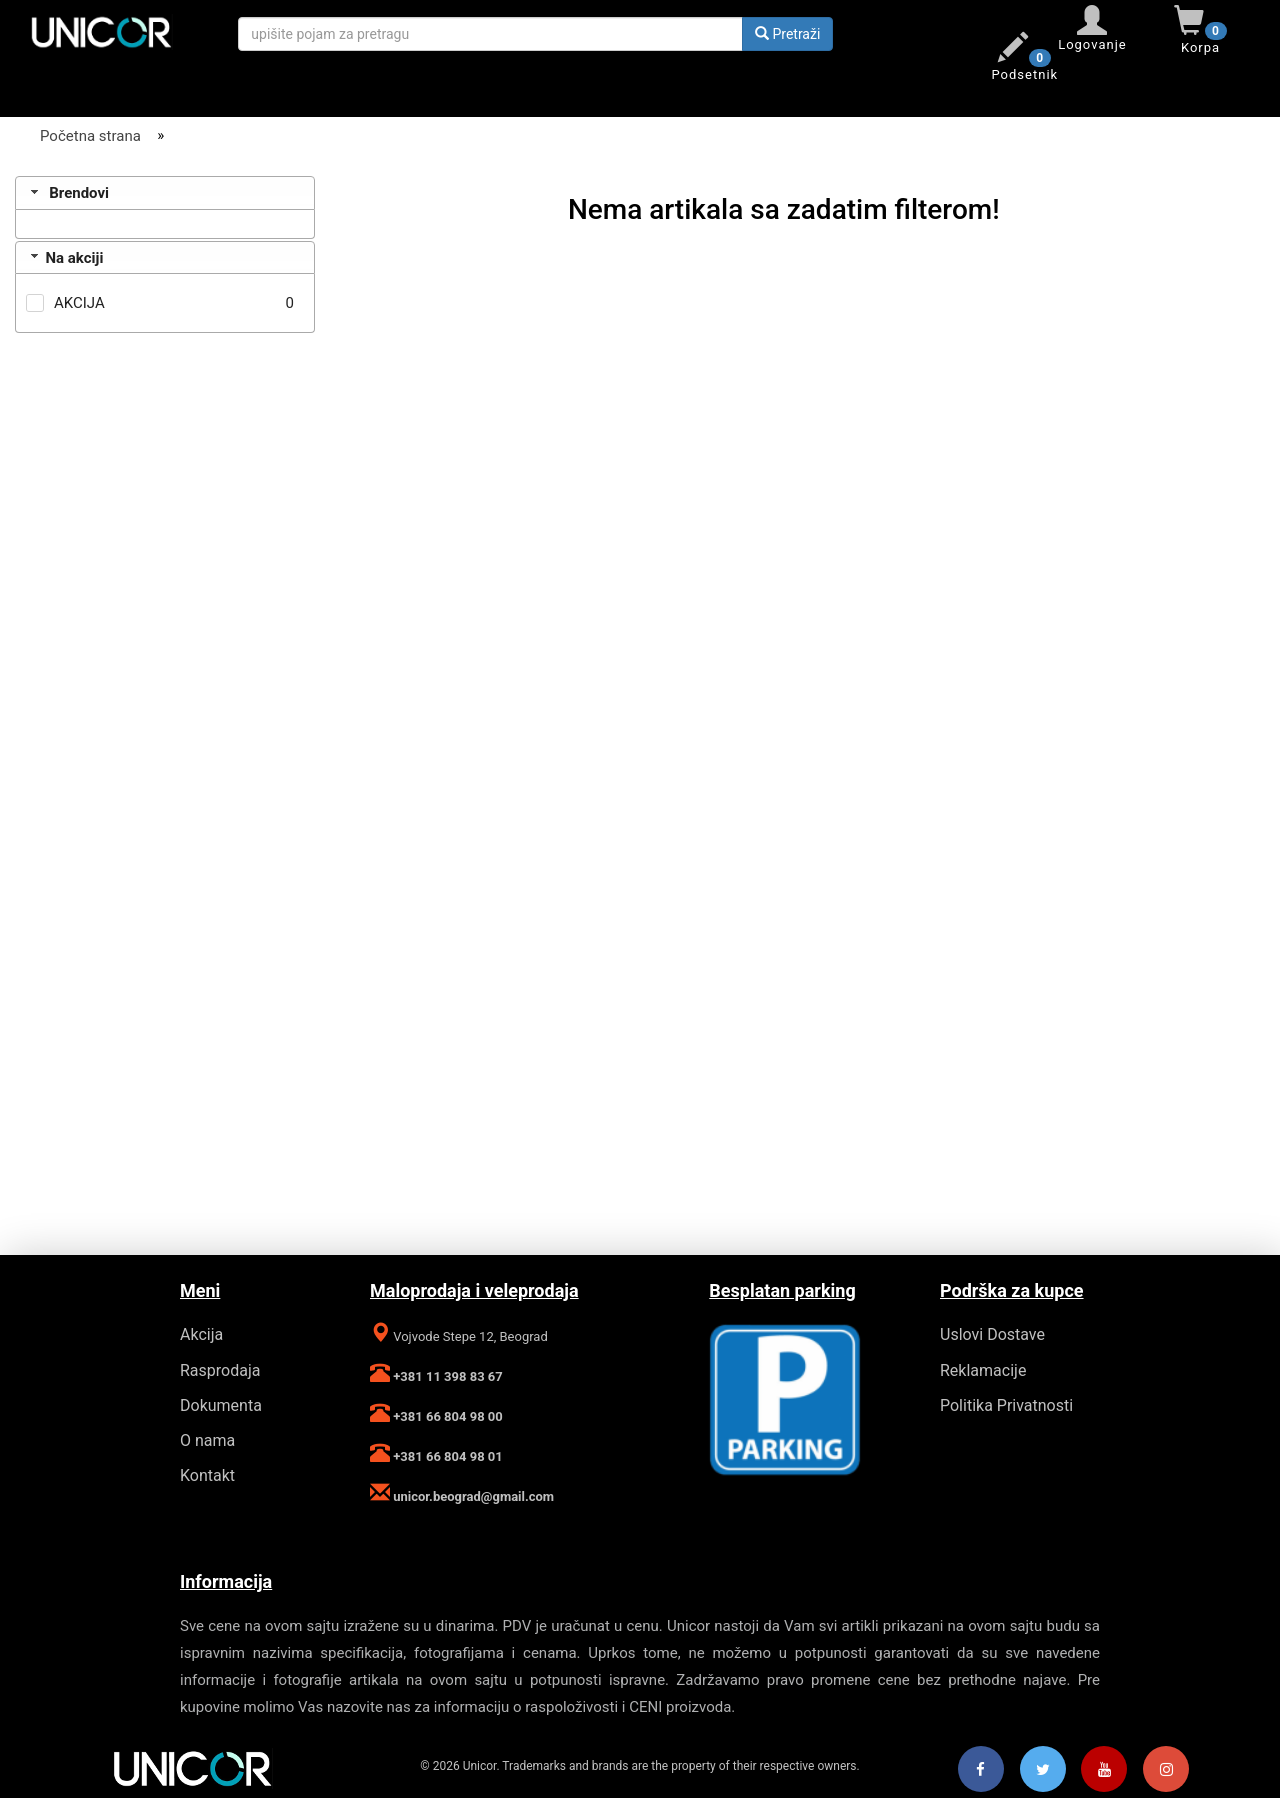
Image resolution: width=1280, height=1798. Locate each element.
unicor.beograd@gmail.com (472, 1496)
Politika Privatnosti (1006, 1405)
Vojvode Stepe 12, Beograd (469, 1336)
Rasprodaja (220, 1370)
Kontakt (207, 1475)
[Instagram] (1166, 1770)
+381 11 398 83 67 (446, 1376)
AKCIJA (79, 303)
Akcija (201, 1334)
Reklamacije (983, 1370)
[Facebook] (981, 1770)
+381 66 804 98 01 (446, 1456)
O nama (207, 1440)
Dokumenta (221, 1405)
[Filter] (165, 169)
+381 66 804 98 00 (446, 1416)
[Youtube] (1104, 1770)
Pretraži (787, 34)
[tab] (165, 193)
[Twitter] (1043, 1770)
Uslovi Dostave (992, 1334)
